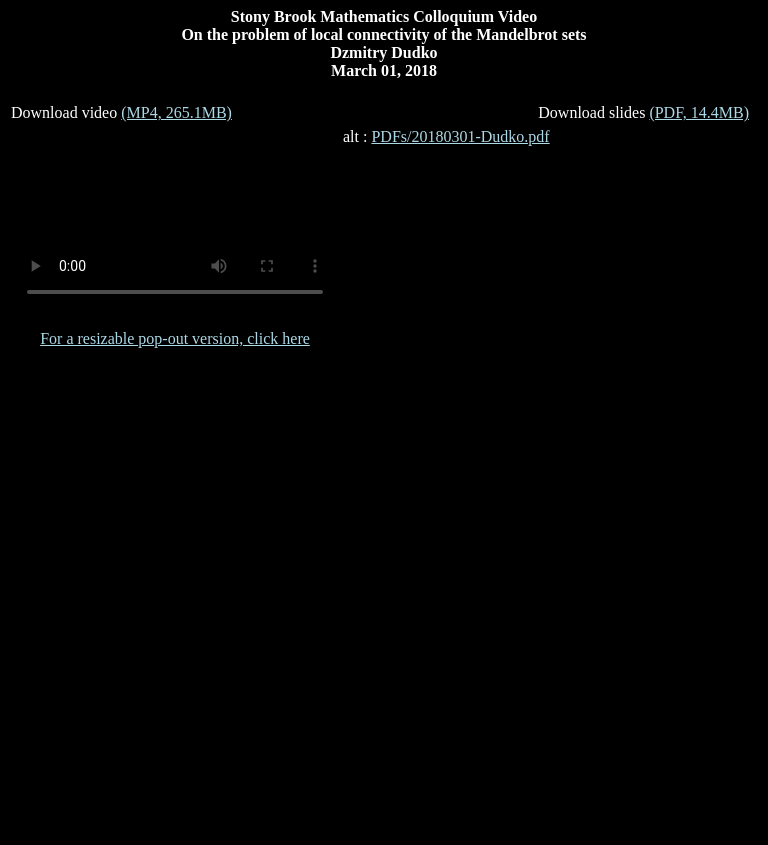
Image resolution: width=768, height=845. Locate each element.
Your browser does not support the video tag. (175, 221)
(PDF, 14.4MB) (699, 112)
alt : (446, 136)
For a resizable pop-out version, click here (175, 338)
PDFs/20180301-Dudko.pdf (460, 136)
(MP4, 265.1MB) (176, 112)
